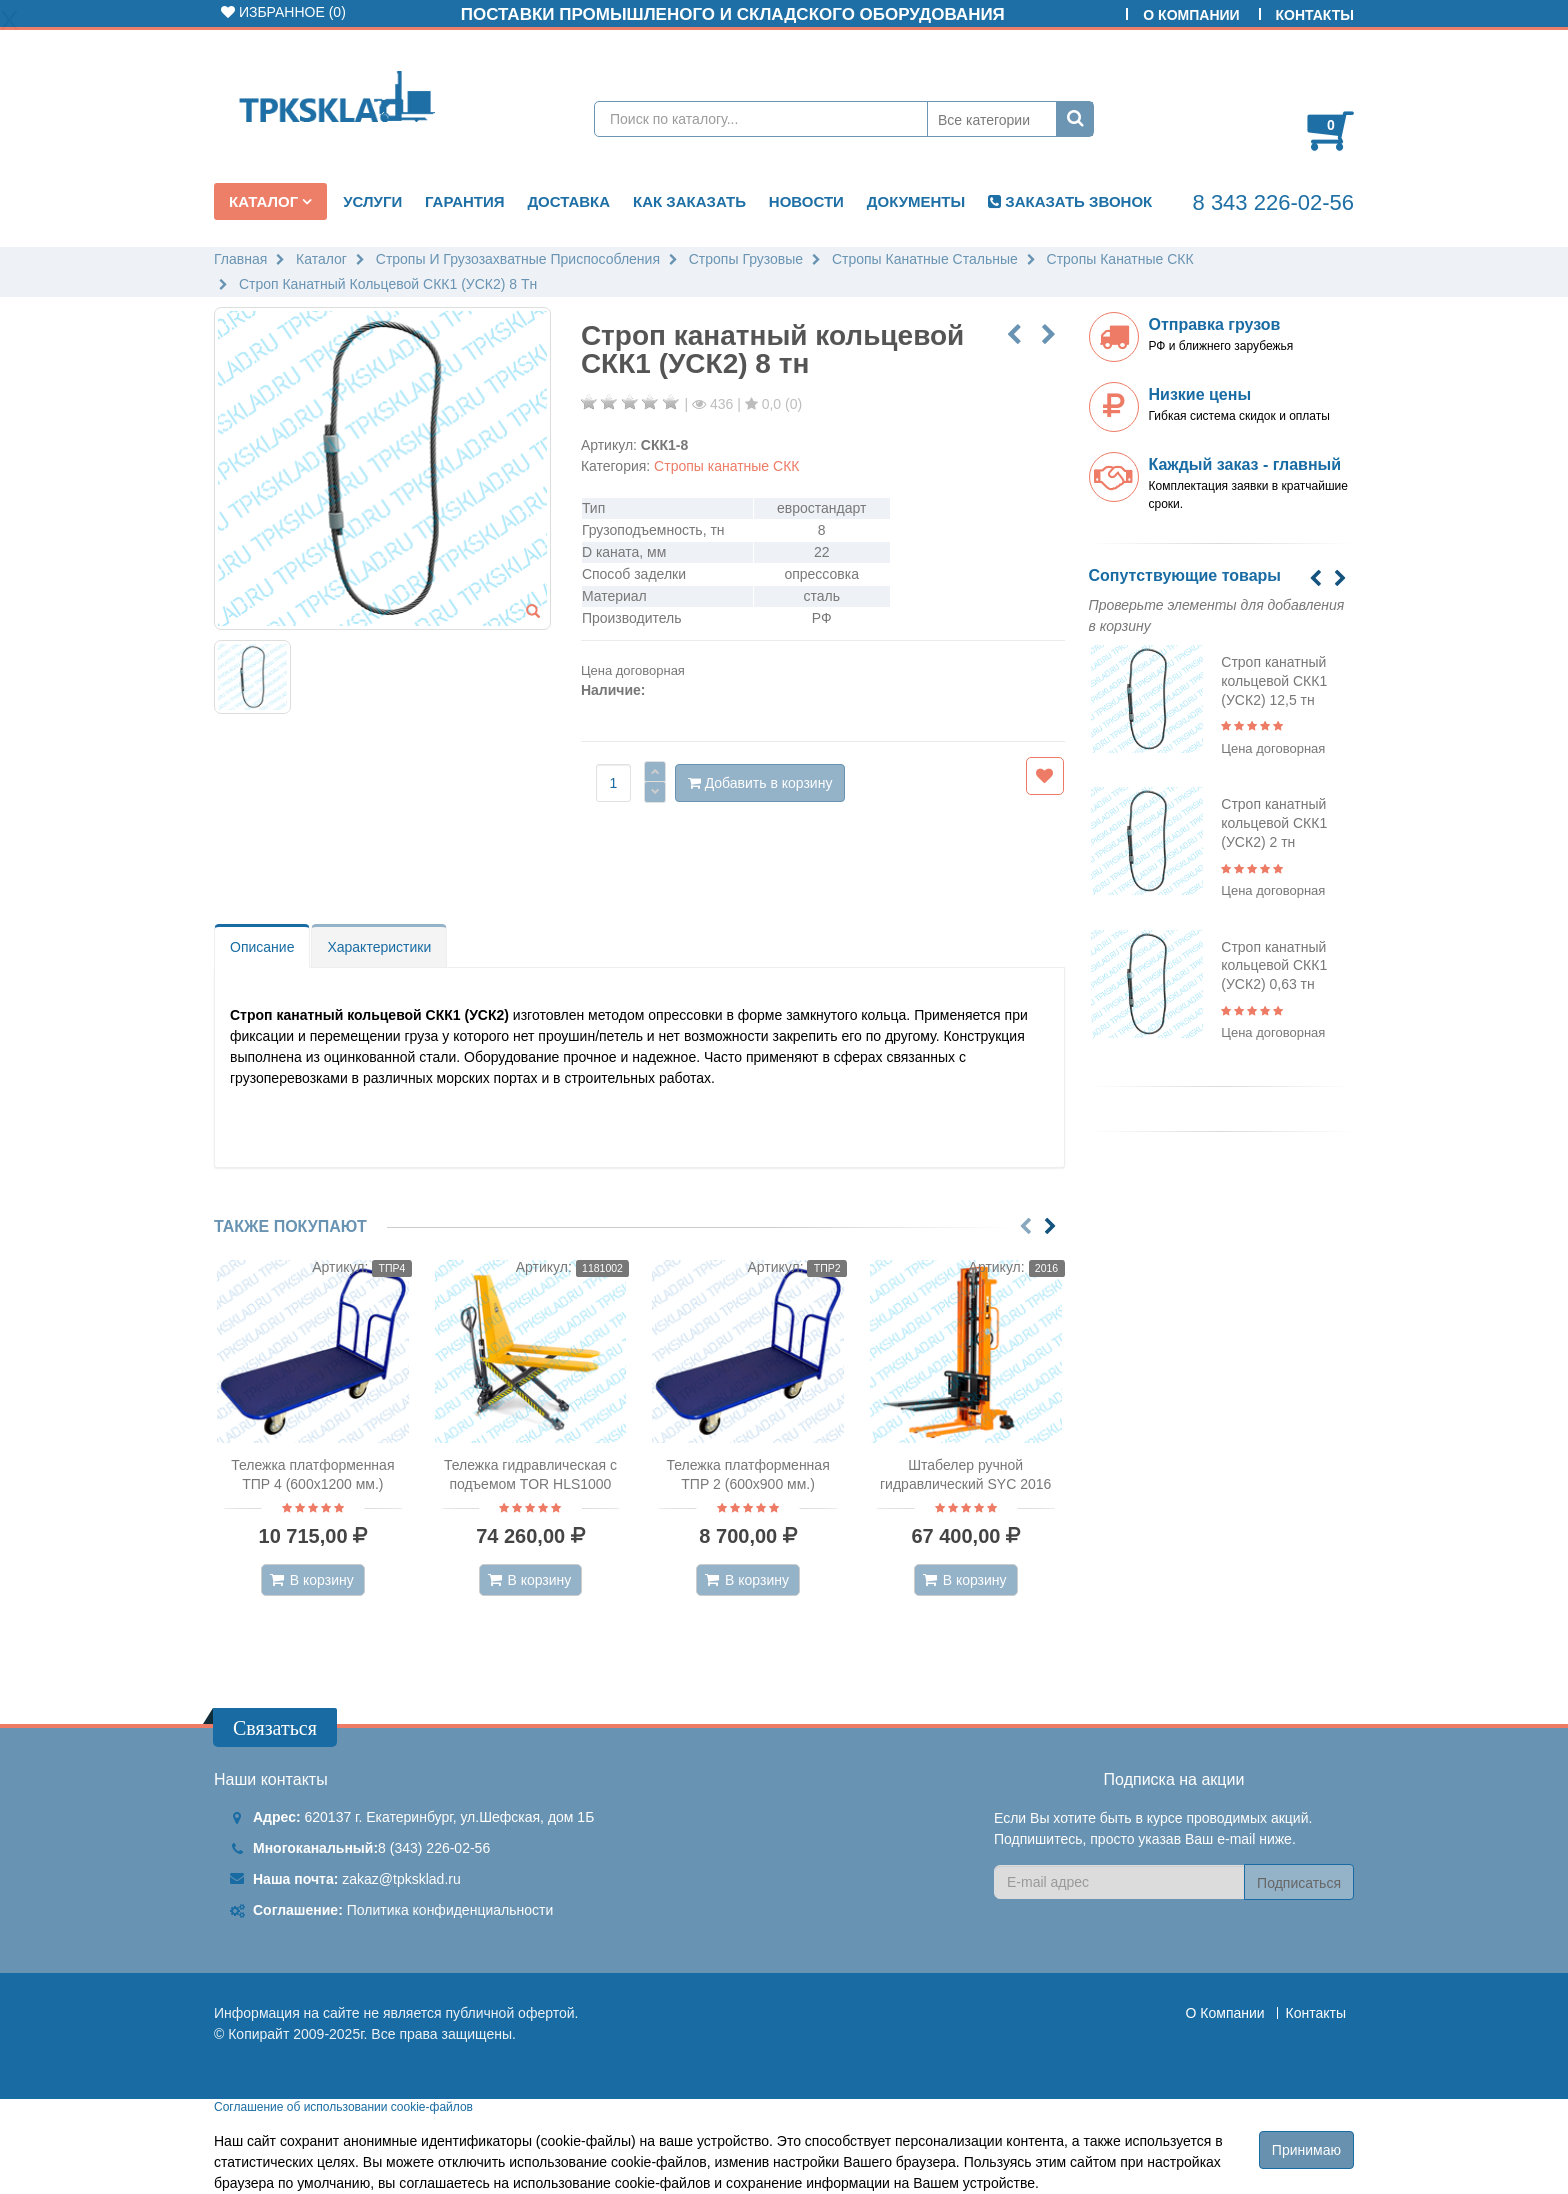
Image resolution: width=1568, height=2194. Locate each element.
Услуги (372, 201)
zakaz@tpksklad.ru (401, 1879)
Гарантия (464, 201)
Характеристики (379, 947)
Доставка (568, 201)
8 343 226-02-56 (1273, 202)
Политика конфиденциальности (450, 1910)
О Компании (1191, 15)
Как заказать (689, 201)
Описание (262, 947)
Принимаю (1306, 2150)
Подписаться (1299, 1883)
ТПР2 (827, 1268)
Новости (806, 201)
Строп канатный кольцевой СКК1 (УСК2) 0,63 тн (1274, 966)
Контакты (1315, 15)
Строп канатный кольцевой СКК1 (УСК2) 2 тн (1274, 823)
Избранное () (283, 12)
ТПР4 (392, 1268)
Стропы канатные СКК (726, 466)
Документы (916, 201)
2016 (1046, 1268)
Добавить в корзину (760, 783)
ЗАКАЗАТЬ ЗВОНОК (1070, 201)
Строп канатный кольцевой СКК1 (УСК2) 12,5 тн (1274, 681)
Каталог (265, 201)
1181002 (602, 1268)
